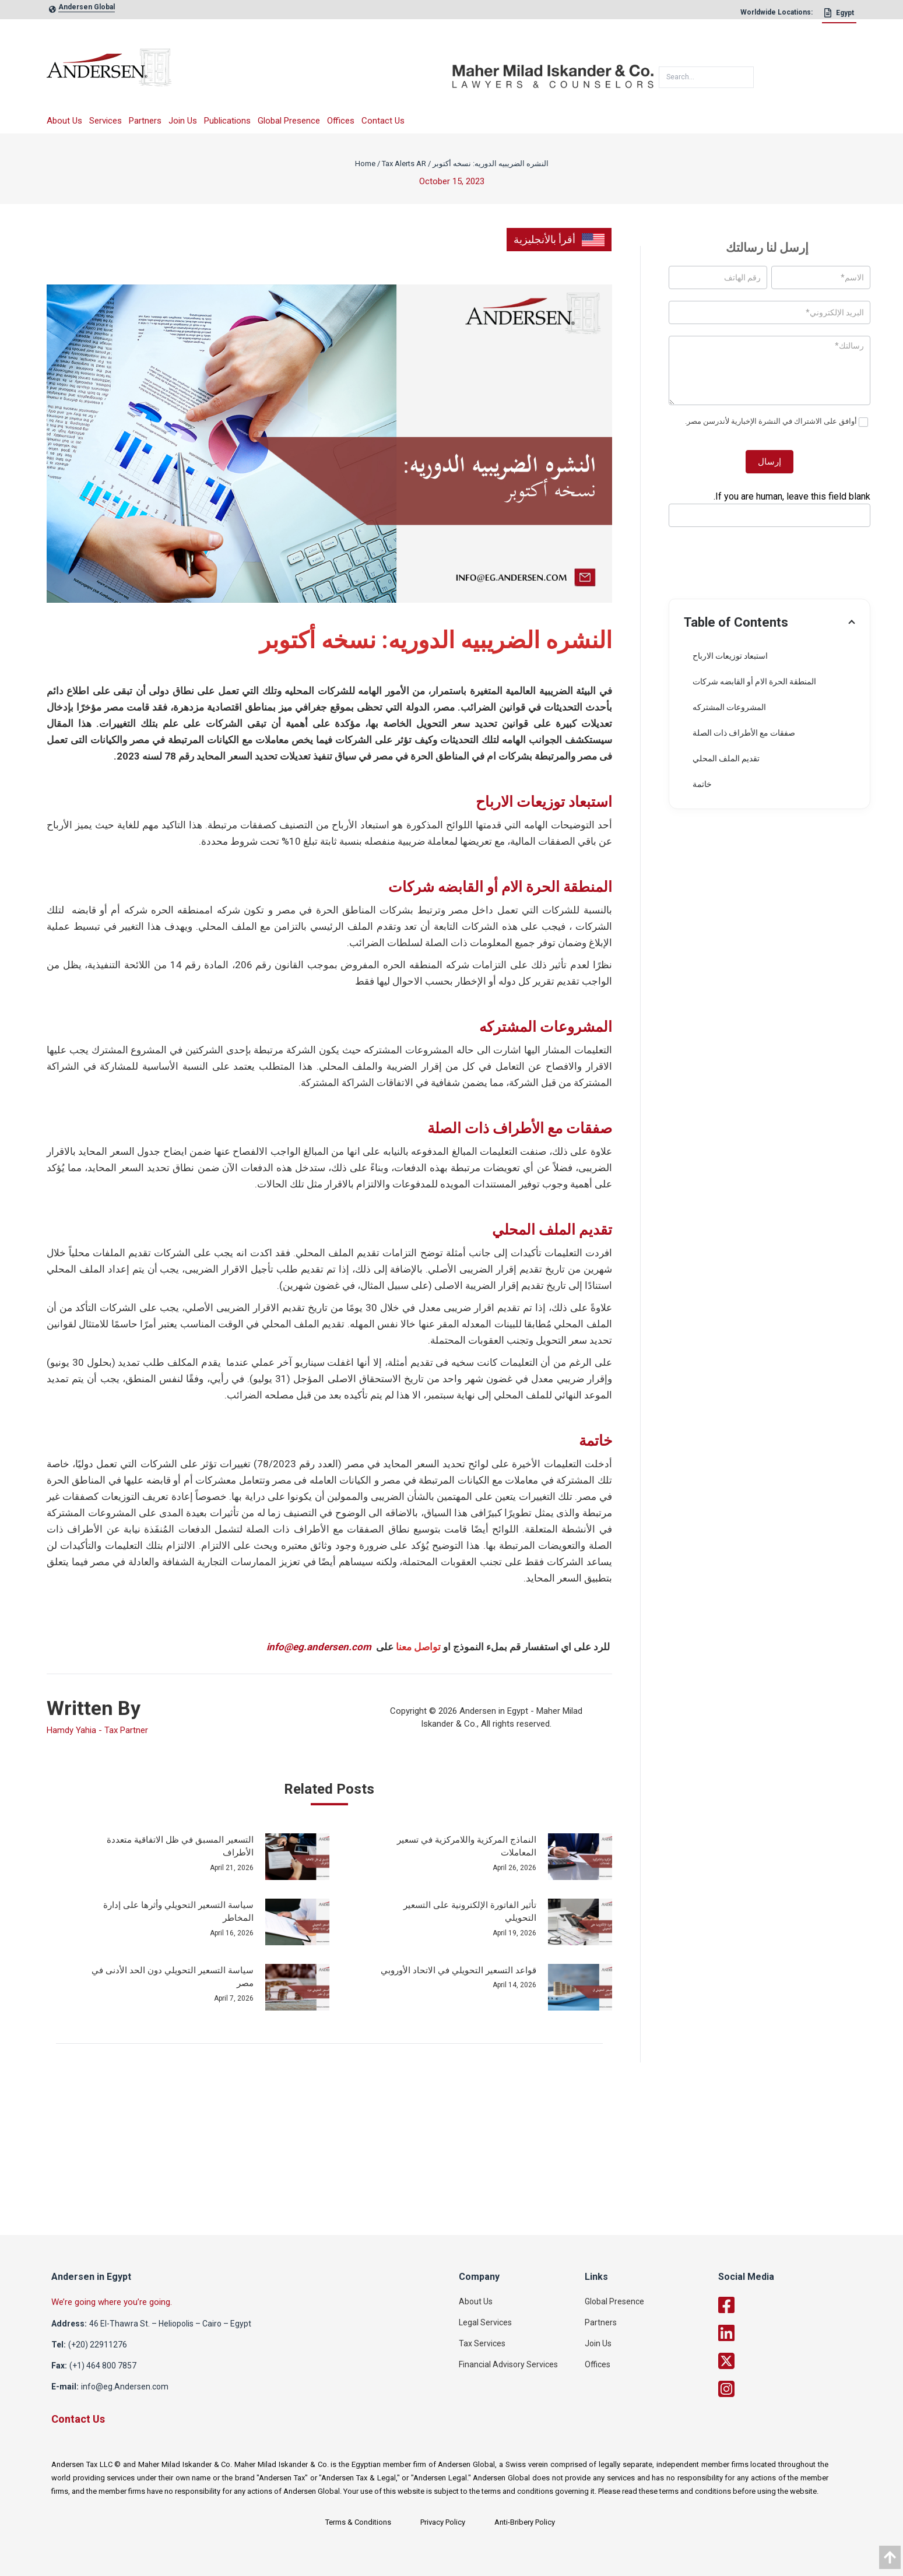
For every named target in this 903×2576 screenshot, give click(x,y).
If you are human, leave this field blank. (792, 496)
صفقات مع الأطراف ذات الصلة (744, 732)
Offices (340, 120)
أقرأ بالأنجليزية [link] (559, 239)
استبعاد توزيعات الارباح (730, 655)
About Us (64, 120)
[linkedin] (785, 2333)
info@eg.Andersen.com (124, 2386)
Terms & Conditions (358, 2522)
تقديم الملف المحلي (726, 758)
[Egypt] (839, 15)
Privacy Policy (442, 2522)
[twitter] (785, 2361)
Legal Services (485, 2322)
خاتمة (702, 784)
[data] (890, 2557)
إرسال (769, 461)
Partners (145, 120)
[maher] (553, 72)
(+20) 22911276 (97, 2344)
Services (105, 120)
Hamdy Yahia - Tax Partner (97, 1730)
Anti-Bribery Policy (524, 2522)
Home (365, 163)
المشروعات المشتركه (729, 707)
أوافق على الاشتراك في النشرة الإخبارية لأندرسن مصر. (776, 422)
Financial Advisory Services (508, 2364)
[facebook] (785, 2305)
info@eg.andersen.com (318, 1647)
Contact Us (383, 120)
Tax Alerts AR (404, 163)
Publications (227, 120)
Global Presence (289, 120)
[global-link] (86, 9)
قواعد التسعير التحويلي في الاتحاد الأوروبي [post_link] (458, 1970)
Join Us (182, 120)
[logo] (249, 71)
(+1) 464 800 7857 (102, 2365)
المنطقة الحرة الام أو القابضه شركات (754, 681)
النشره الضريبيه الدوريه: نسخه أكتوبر (491, 163)
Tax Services (482, 2343)
